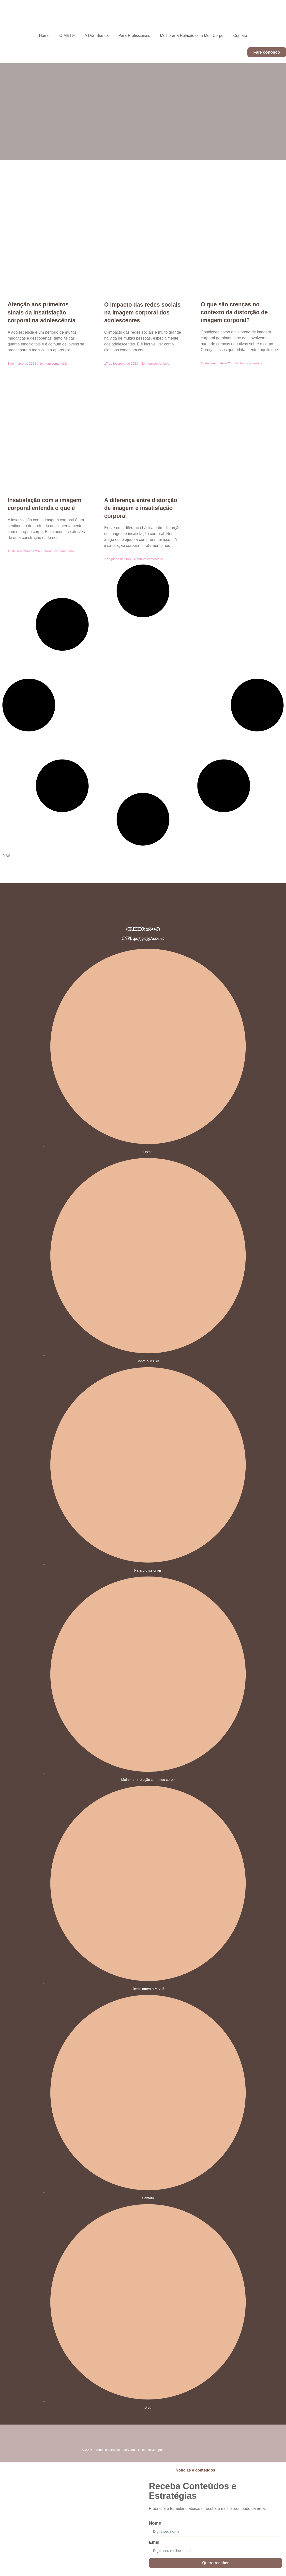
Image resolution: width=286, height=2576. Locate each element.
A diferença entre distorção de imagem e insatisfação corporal (140, 508)
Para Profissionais (134, 35)
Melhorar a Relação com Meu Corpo (191, 35)
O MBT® (67, 35)
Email (155, 2542)
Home (44, 35)
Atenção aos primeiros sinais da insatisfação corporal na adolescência (41, 312)
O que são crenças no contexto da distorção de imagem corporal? (234, 312)
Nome (155, 2523)
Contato (240, 35)
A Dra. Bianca (97, 35)
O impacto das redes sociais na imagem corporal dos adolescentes (142, 312)
